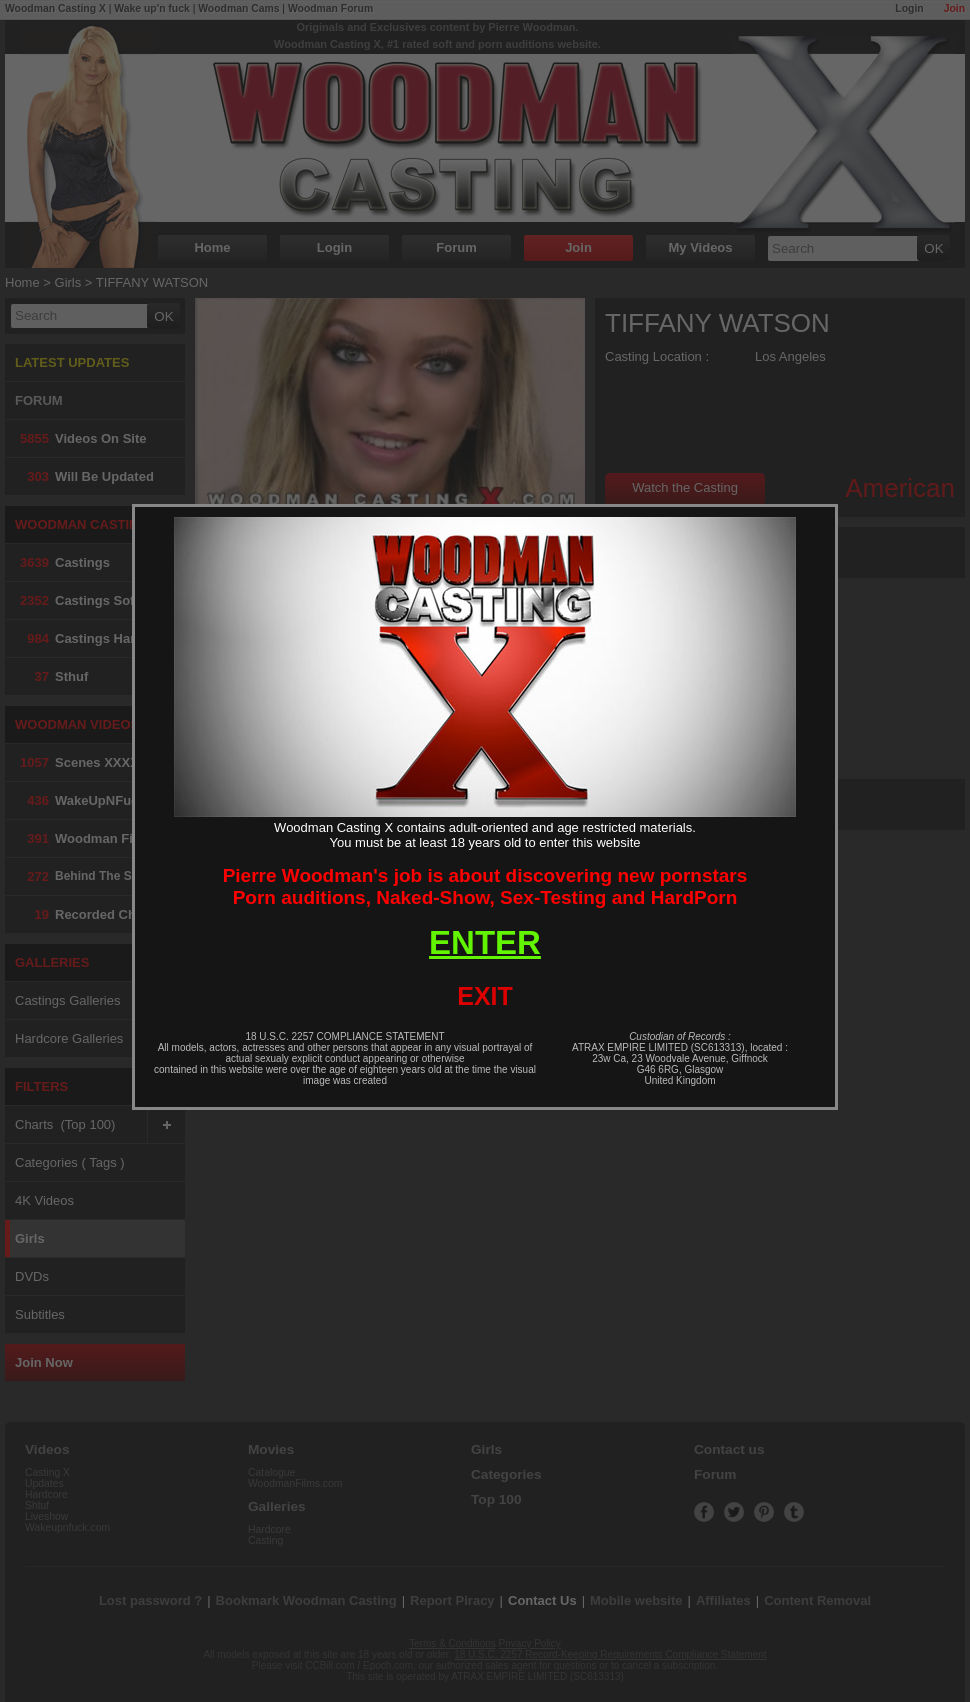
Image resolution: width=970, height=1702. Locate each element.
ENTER (485, 942)
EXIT (485, 996)
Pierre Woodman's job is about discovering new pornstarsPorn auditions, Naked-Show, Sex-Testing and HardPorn (485, 886)
